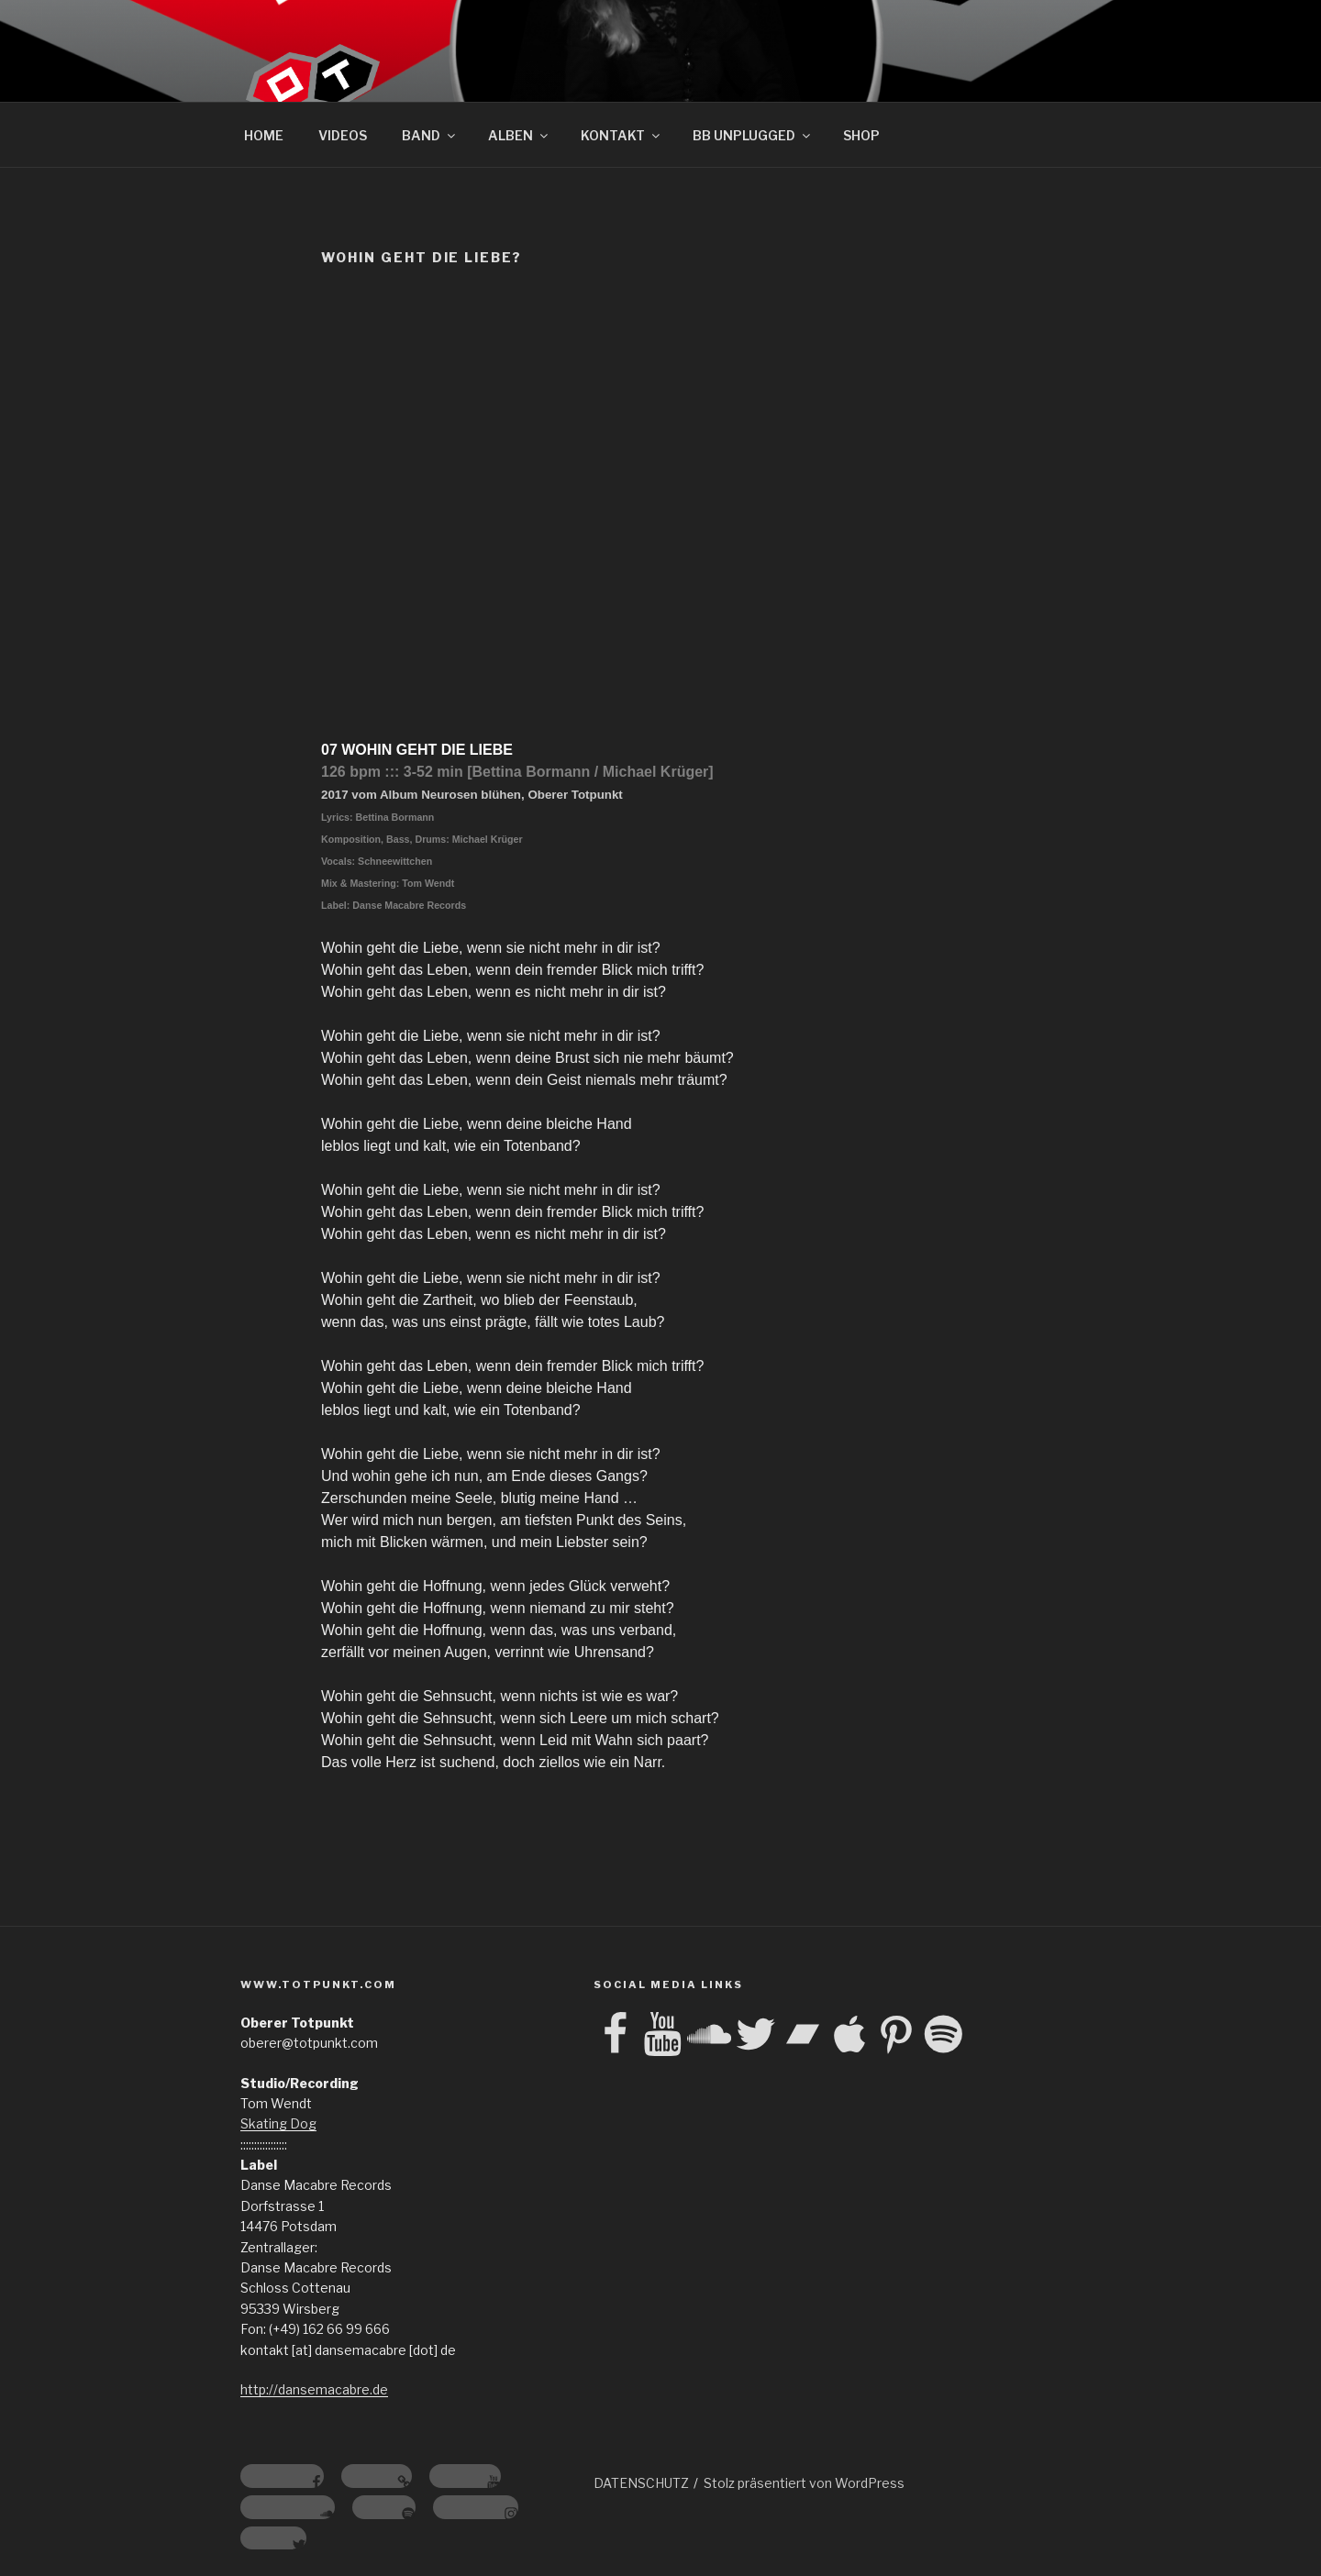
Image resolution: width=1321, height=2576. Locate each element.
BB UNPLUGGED (753, 135)
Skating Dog (278, 2123)
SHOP (861, 135)
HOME (263, 135)
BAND (430, 135)
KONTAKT (621, 135)
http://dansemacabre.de (314, 2389)
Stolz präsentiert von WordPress (804, 2483)
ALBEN (519, 135)
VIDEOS (342, 135)
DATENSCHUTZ (641, 2483)
